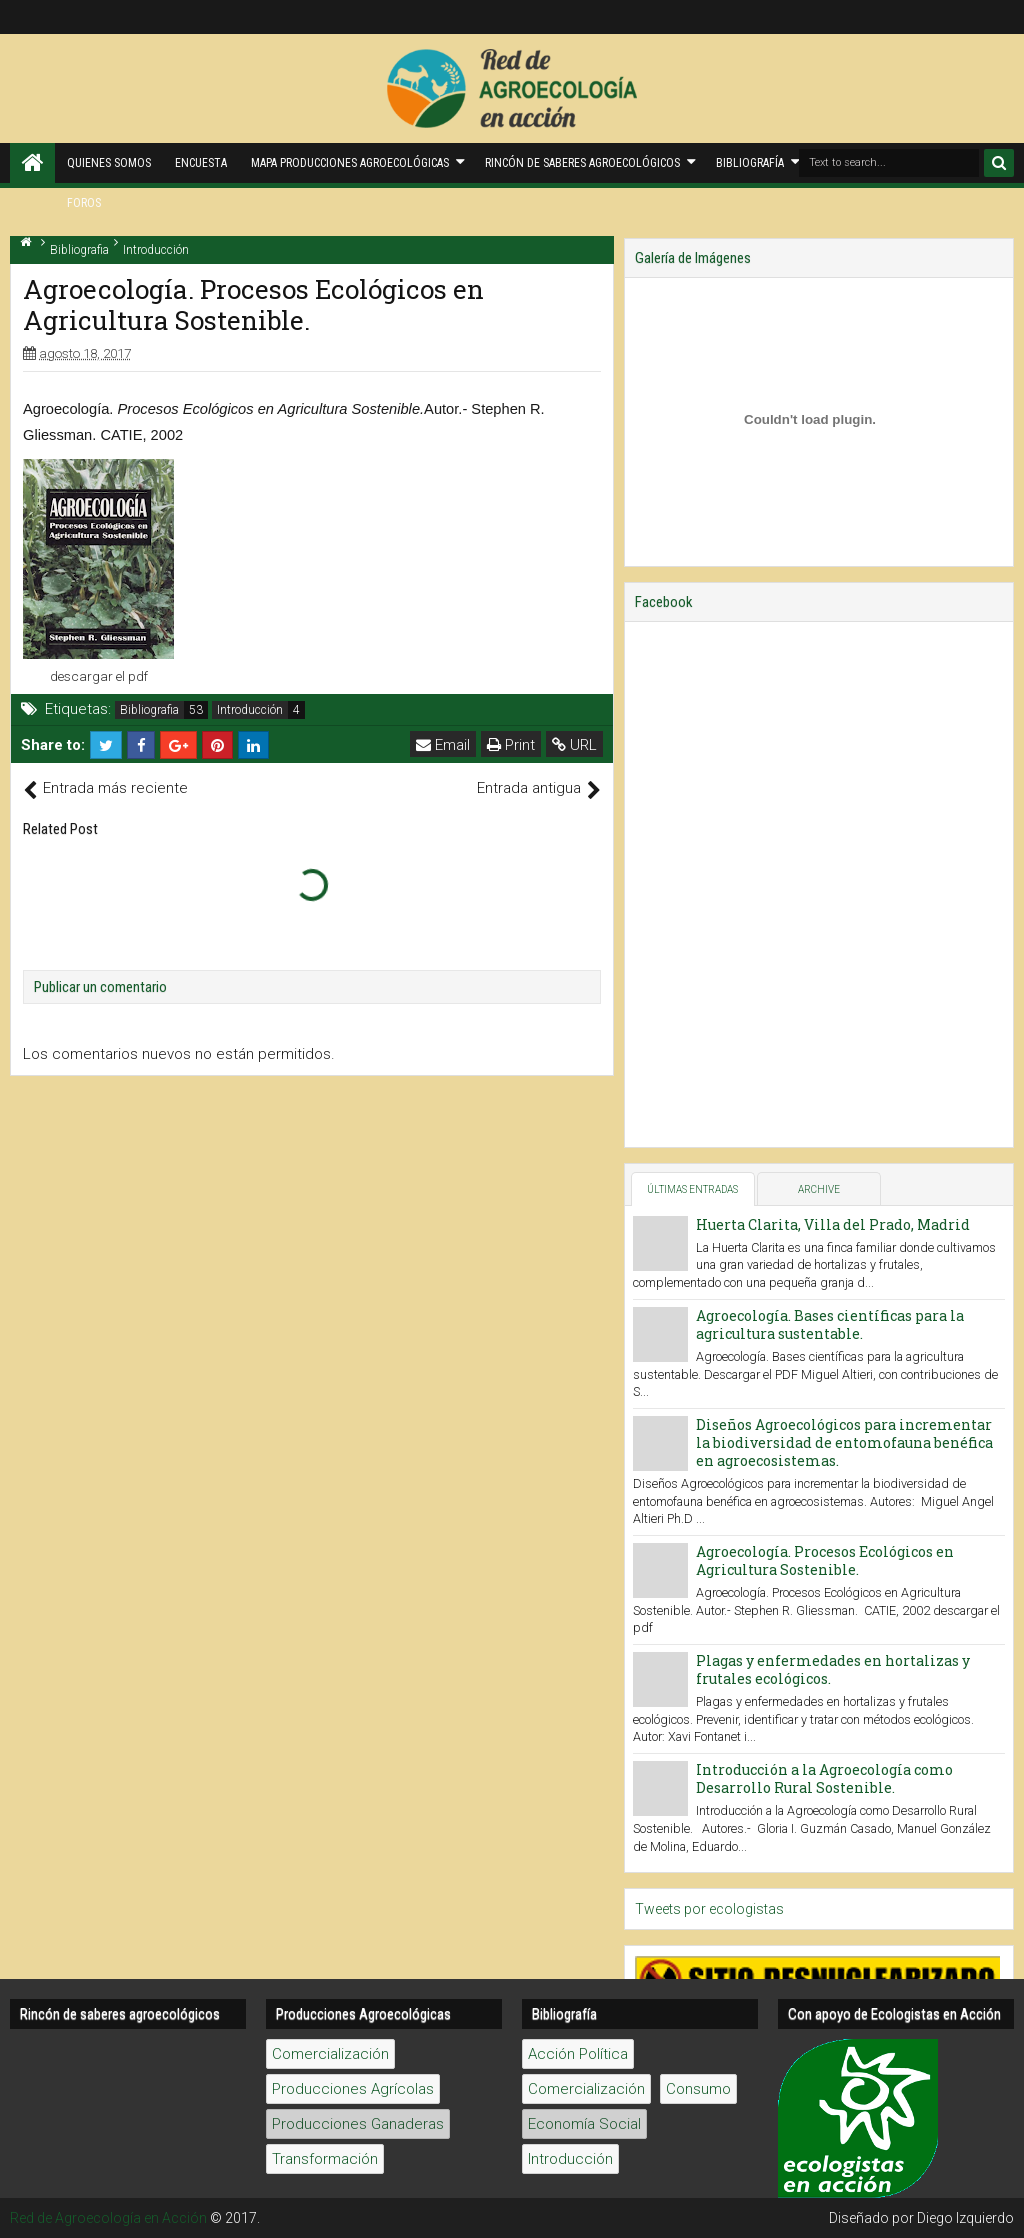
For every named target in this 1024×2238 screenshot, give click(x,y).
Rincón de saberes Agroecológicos (582, 163)
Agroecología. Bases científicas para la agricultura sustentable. (830, 1324)
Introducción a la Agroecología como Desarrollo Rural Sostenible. (824, 1778)
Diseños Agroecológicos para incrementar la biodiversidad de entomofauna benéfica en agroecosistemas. (844, 1442)
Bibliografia (149, 710)
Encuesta (201, 163)
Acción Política (578, 2054)
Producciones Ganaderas (358, 2124)
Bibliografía (750, 163)
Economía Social (584, 2124)
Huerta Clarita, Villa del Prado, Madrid (833, 1224)
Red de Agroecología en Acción (108, 2218)
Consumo (698, 2089)
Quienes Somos (109, 163)
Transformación (325, 2159)
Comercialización (330, 2054)
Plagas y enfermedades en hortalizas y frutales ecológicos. (833, 1669)
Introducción (250, 710)
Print (511, 745)
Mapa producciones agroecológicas (350, 163)
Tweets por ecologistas (709, 1909)
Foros (84, 203)
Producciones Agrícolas (353, 2089)
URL (574, 745)
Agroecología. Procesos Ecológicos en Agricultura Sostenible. (825, 1560)
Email (443, 745)
